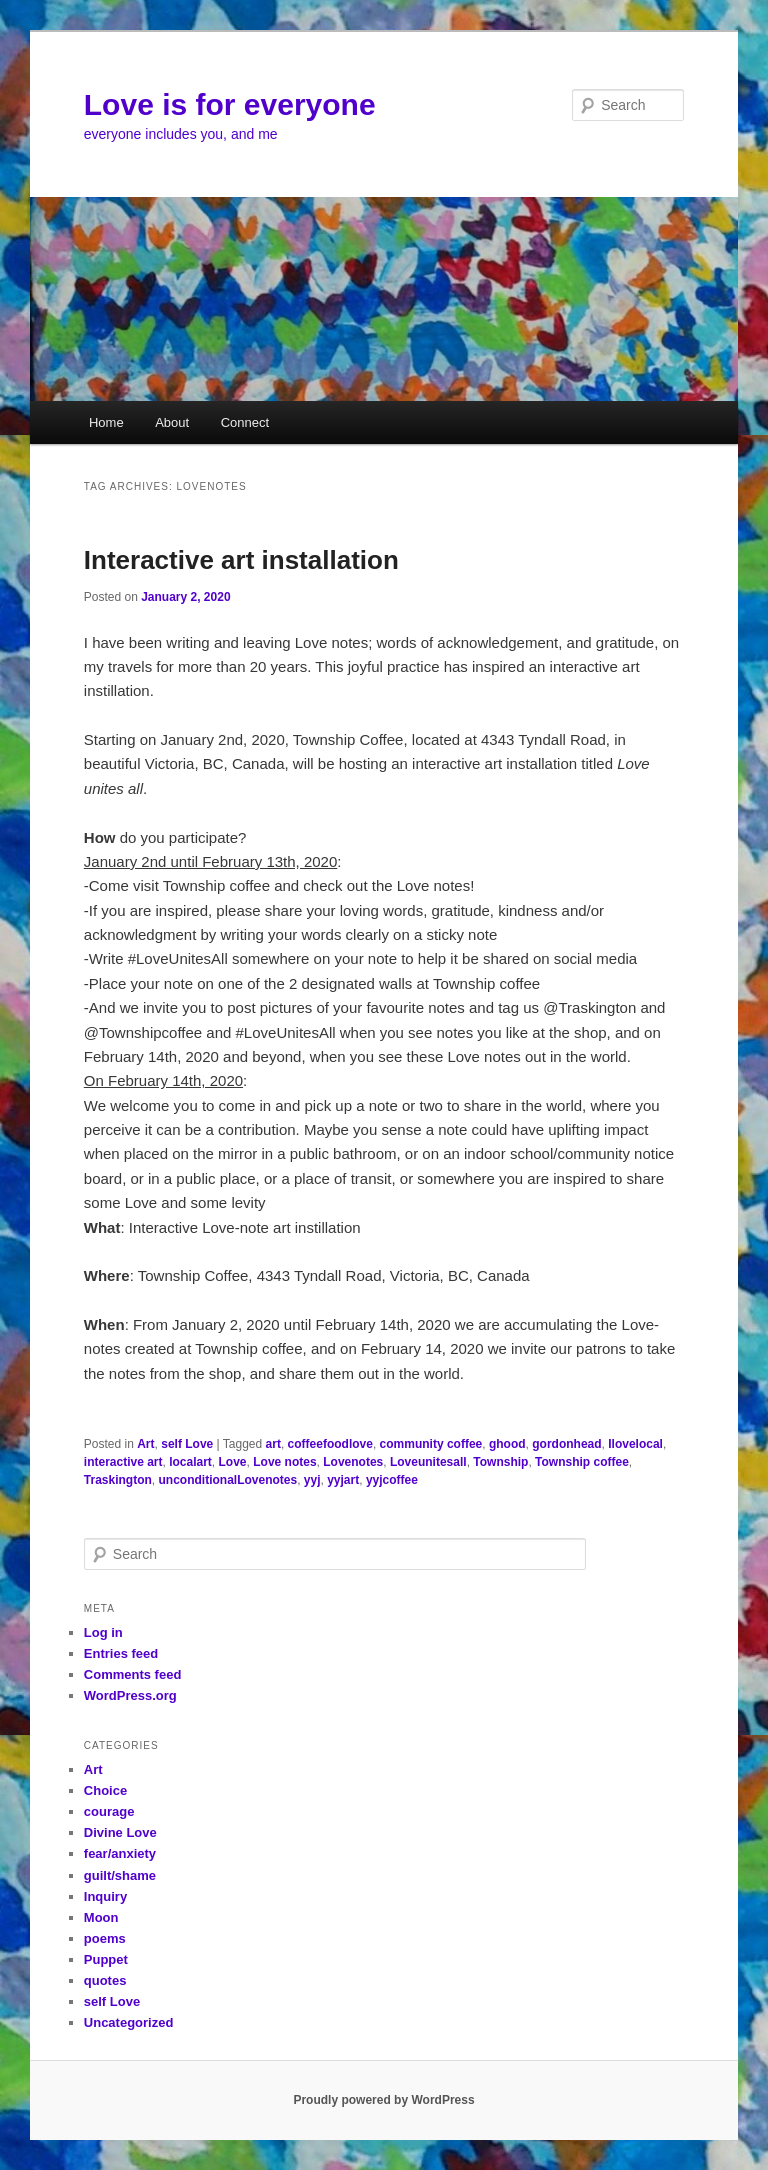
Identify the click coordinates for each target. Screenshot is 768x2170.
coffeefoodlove (330, 1444)
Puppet (106, 1959)
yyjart (343, 1480)
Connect (245, 422)
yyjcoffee (392, 1480)
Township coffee (582, 1462)
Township (500, 1462)
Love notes (284, 1462)
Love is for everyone (230, 104)
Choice (105, 1790)
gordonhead (566, 1444)
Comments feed (133, 1674)
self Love (187, 1444)
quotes (105, 1980)
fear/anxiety (120, 1853)
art (273, 1444)
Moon (101, 1917)
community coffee (431, 1444)
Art (145, 1444)
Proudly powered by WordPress (383, 2100)
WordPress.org (130, 1695)
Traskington (118, 1480)
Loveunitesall (428, 1462)
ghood (507, 1444)
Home (106, 422)
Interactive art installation (241, 560)
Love (233, 1462)
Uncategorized (129, 2022)
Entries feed (121, 1653)
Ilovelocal (635, 1444)
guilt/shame (120, 1875)
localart (190, 1462)
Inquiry (105, 1896)
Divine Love (120, 1832)
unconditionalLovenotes (227, 1480)
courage (109, 1811)
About (172, 422)
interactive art (123, 1462)
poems (105, 1938)
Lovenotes (353, 1462)
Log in (103, 1632)
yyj (312, 1480)
